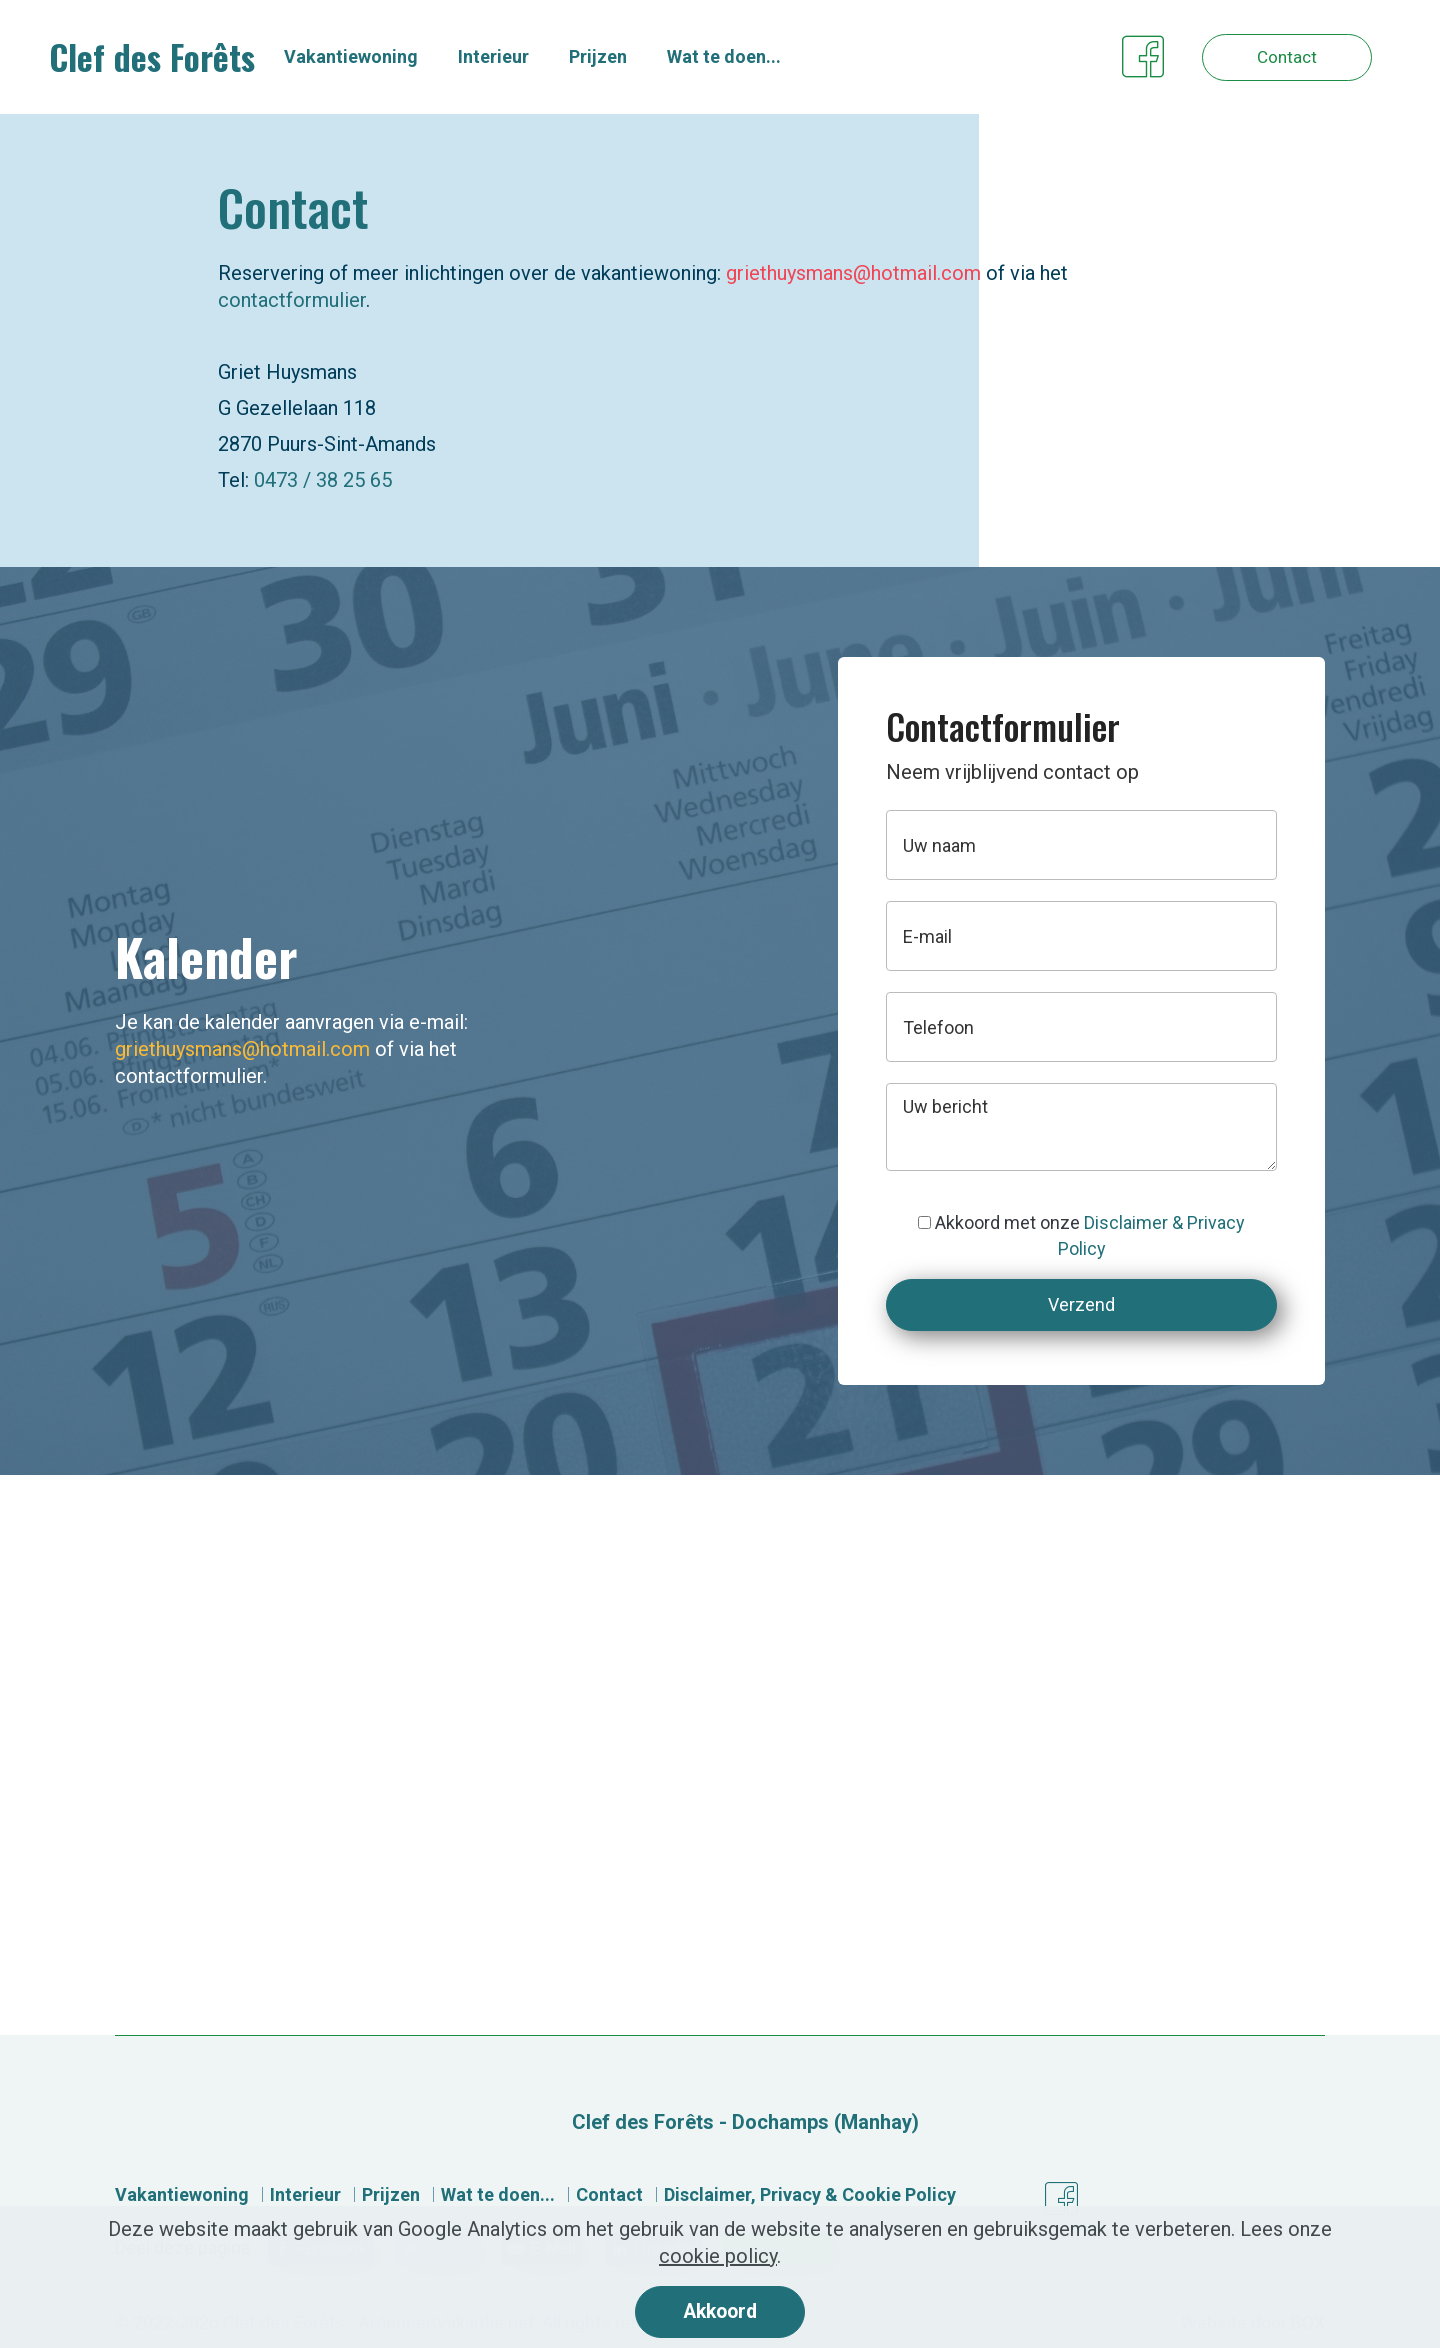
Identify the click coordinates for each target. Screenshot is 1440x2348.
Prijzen (617, 57)
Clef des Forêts (164, 58)
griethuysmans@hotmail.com (853, 273)
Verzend (1081, 1304)
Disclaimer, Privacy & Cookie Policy (810, 2194)
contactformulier (292, 300)
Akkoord (720, 2311)
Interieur (512, 57)
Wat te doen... (743, 57)
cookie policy (718, 2255)
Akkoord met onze (1081, 1235)
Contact (1275, 57)
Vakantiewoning (370, 57)
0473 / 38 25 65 (323, 480)
